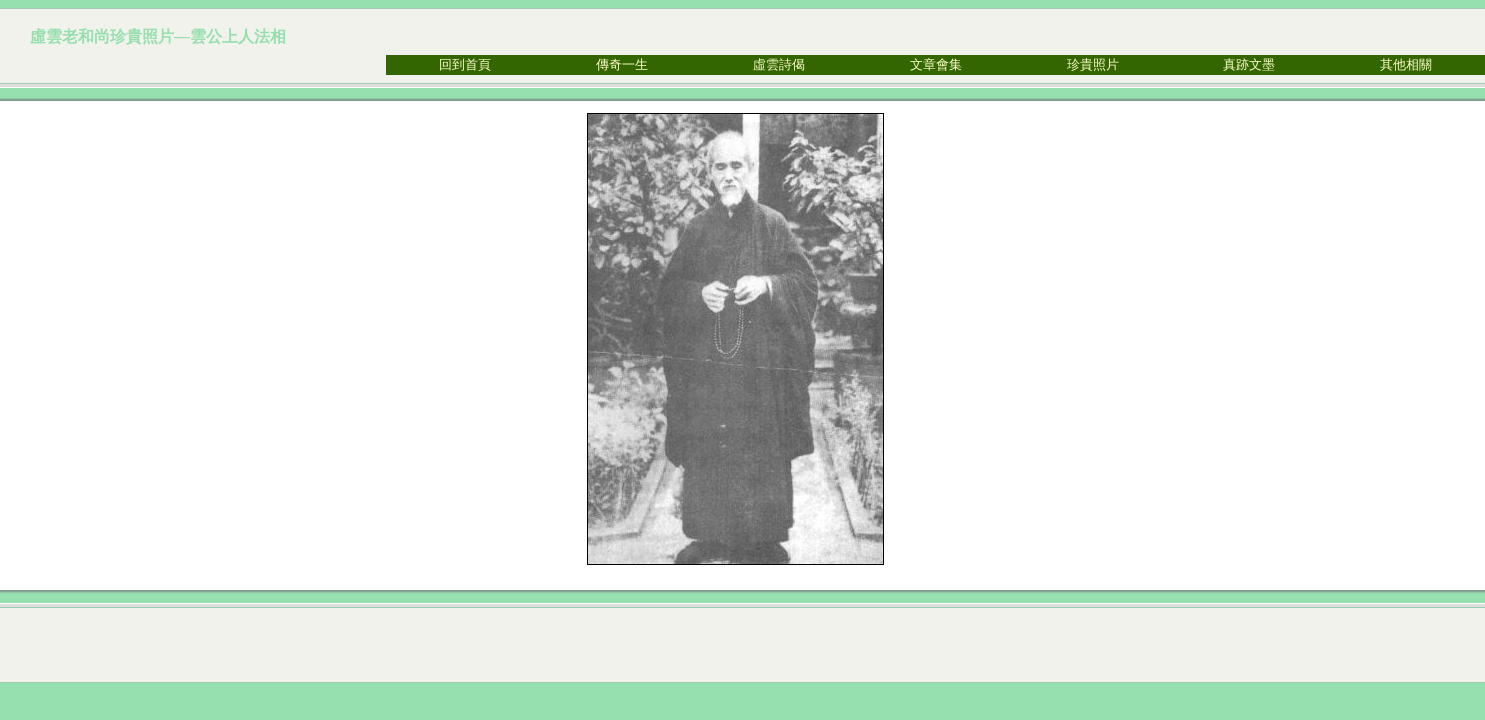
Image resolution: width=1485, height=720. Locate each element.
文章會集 (936, 64)
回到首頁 (465, 64)
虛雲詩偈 (779, 64)
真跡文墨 (1249, 64)
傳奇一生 (622, 64)
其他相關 (1406, 64)
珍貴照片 (1093, 64)
